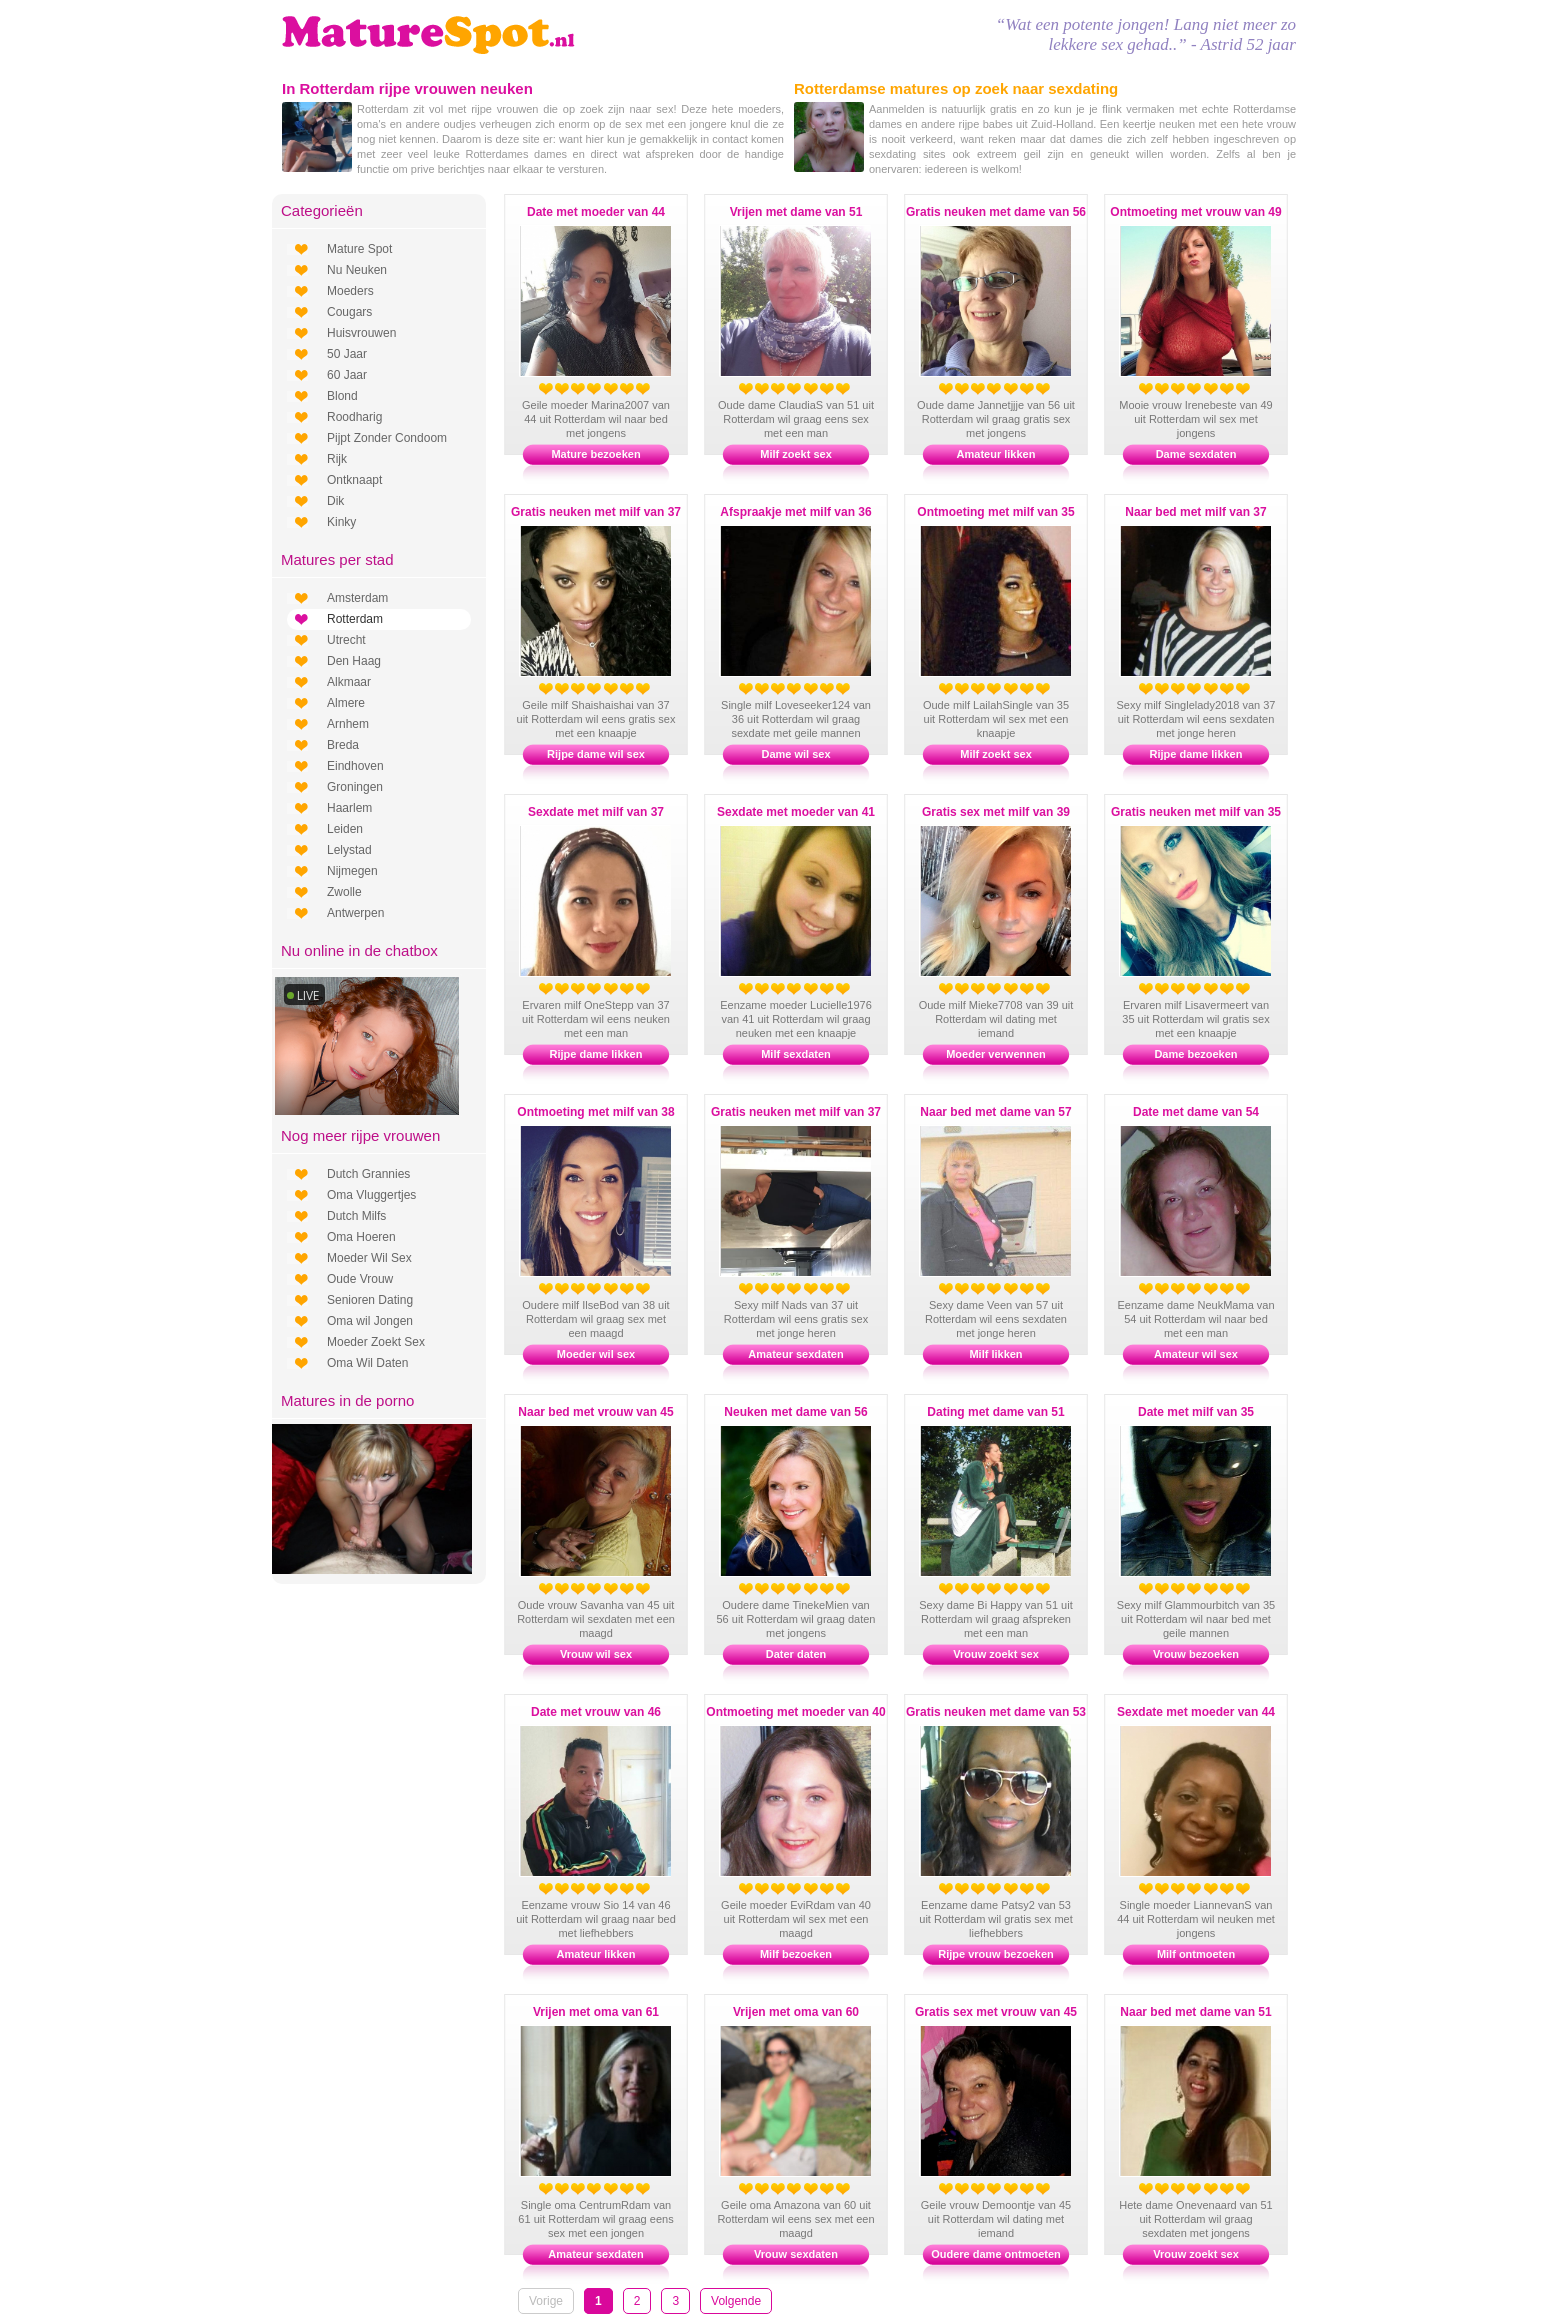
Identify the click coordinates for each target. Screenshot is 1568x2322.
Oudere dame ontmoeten (996, 2254)
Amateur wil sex (1196, 1354)
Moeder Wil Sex (369, 1258)
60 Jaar (347, 375)
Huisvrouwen (361, 333)
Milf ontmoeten (1196, 1954)
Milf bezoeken (796, 1954)
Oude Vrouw (360, 1279)
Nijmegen (352, 871)
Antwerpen (355, 913)
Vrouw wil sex (596, 1654)
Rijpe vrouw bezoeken (996, 1954)
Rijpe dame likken (1196, 754)
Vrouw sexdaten (796, 2254)
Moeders (350, 291)
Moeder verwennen (996, 1054)
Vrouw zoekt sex (996, 1654)
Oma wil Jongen (370, 1321)
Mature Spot (359, 249)
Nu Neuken (357, 270)
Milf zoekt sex (796, 454)
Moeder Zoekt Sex (376, 1342)
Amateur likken (996, 454)
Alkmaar (349, 682)
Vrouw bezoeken (1196, 1654)
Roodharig (354, 417)
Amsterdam (357, 598)
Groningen (355, 787)
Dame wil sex (795, 754)
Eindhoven (355, 766)
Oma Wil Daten (367, 1363)
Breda (343, 745)
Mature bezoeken (595, 454)
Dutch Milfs (356, 1216)
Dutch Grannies (368, 1174)
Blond (342, 396)
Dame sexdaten (1196, 454)
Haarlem (349, 808)
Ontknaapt (354, 480)
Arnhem (348, 724)
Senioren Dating (370, 1300)
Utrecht (346, 640)
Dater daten (796, 1654)
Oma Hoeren (361, 1237)
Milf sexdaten (796, 1054)
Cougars (349, 312)
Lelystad (349, 850)
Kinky (341, 522)
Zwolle (344, 892)
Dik (335, 501)
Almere (346, 703)
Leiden (345, 829)
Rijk (337, 459)
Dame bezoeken (1195, 1054)
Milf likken (995, 1354)
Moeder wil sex (596, 1354)
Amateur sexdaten (795, 1354)
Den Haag (354, 661)
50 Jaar (347, 354)
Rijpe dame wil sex (596, 754)
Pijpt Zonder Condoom (387, 438)
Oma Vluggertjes (371, 1195)
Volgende (736, 2301)
